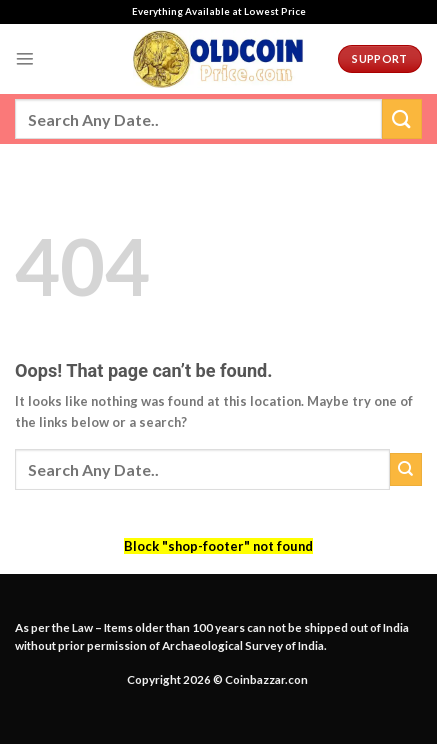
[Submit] (402, 118)
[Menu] (25, 59)
